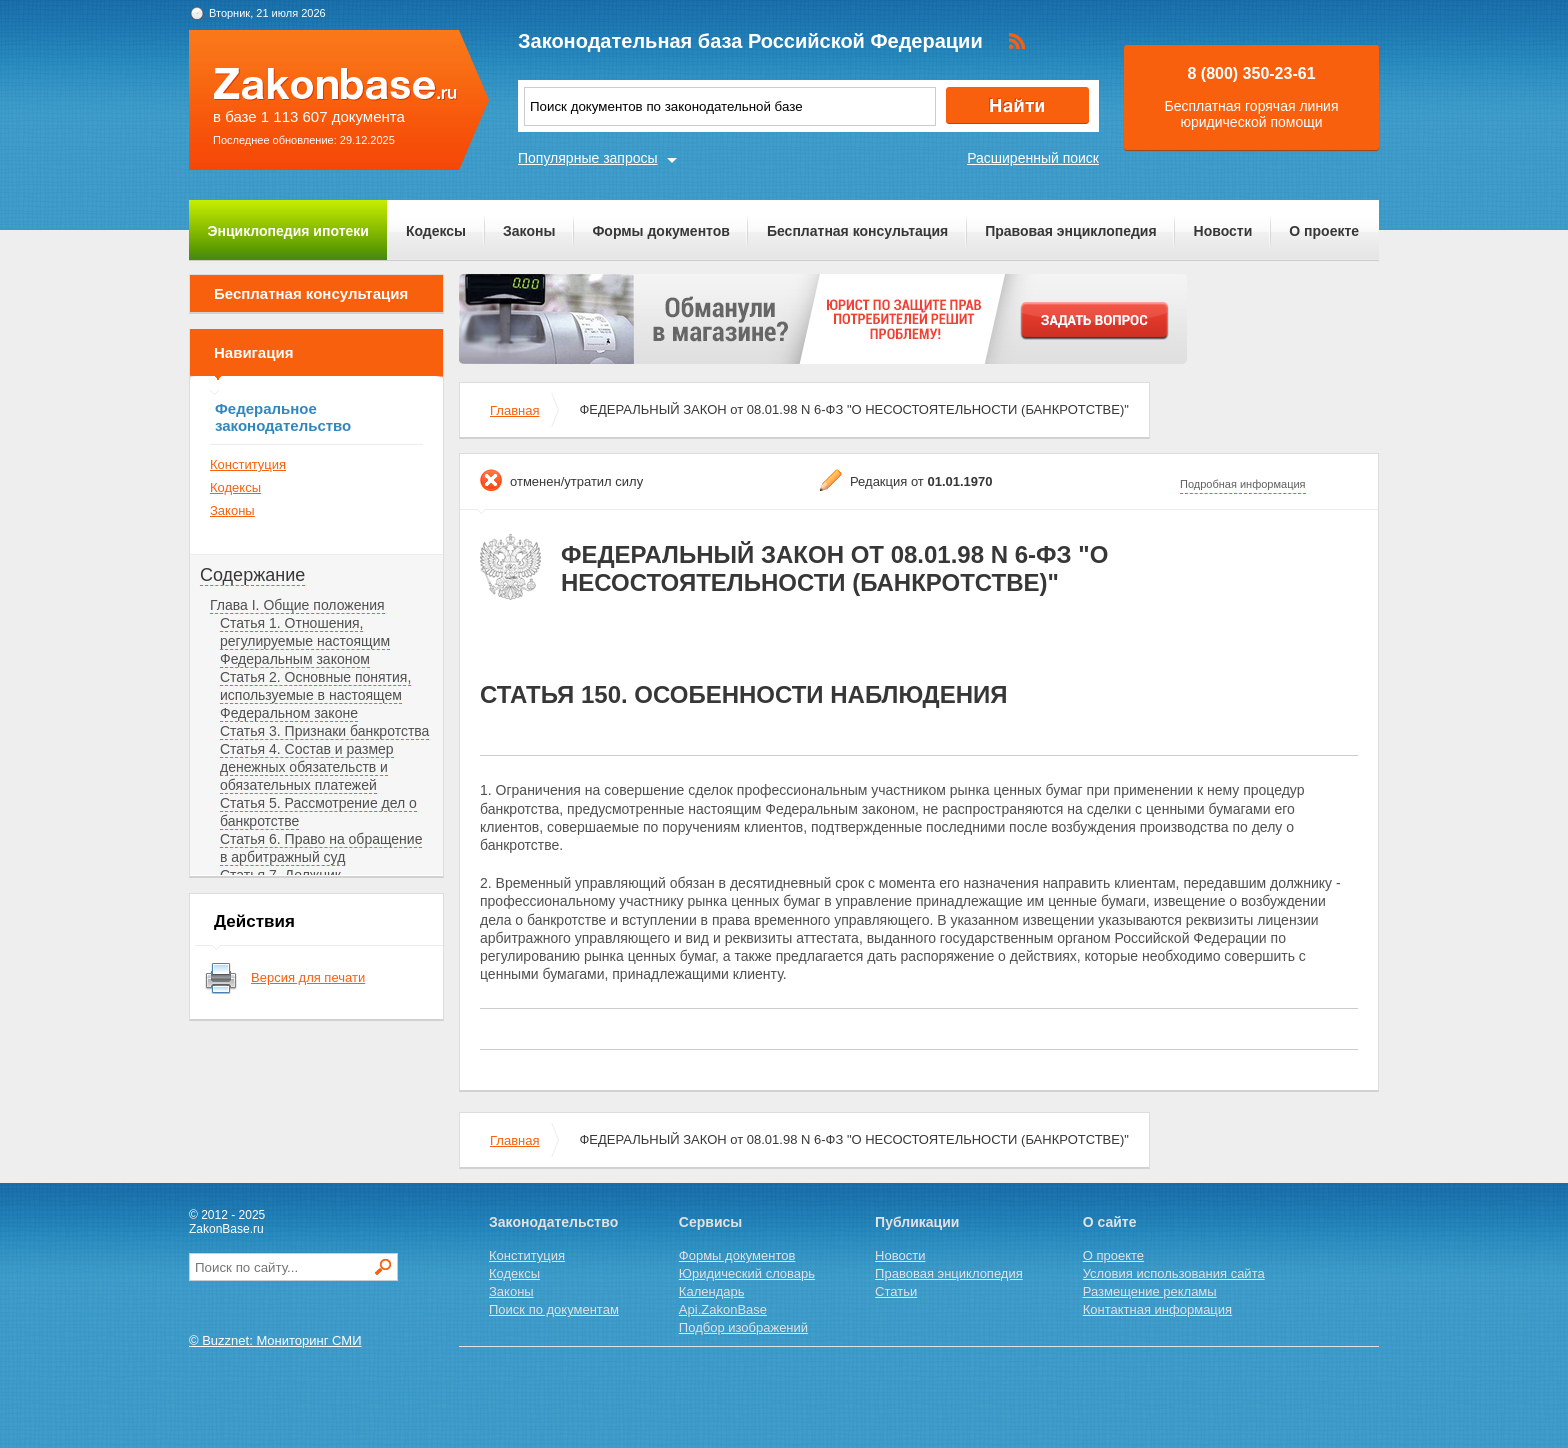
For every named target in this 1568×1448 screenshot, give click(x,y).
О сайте (1110, 1222)
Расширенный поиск (1033, 158)
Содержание (252, 575)
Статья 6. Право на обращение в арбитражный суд (321, 848)
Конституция (248, 464)
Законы (529, 231)
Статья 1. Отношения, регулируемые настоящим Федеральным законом (305, 641)
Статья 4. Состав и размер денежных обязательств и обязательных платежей (307, 767)
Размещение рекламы (1150, 1291)
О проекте (1324, 231)
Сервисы (710, 1222)
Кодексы (436, 231)
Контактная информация (1157, 1309)
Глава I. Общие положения (297, 605)
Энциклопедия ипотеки (288, 231)
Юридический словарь (747, 1273)
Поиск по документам (554, 1309)
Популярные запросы (588, 158)
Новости (1223, 231)
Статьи (896, 1291)
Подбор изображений (743, 1327)
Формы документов (661, 231)
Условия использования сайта (1174, 1273)
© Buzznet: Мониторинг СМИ (275, 1340)
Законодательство (553, 1222)
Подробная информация (1243, 484)
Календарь (712, 1291)
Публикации (917, 1222)
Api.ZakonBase (723, 1309)
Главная (514, 410)
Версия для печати (308, 977)
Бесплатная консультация (857, 231)
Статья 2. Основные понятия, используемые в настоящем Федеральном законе (315, 695)
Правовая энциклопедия (1070, 231)
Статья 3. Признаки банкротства (324, 731)
